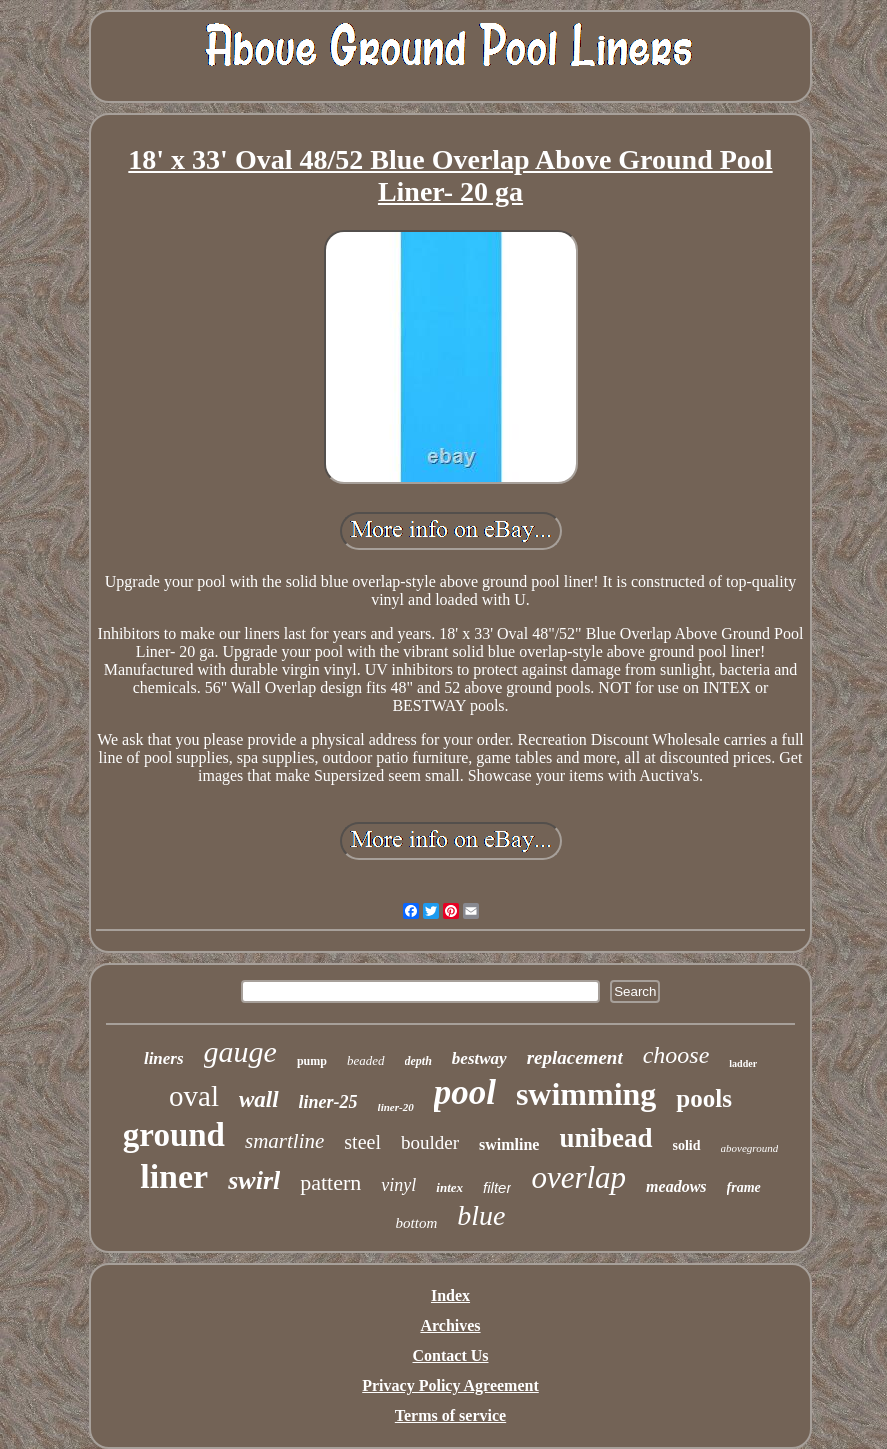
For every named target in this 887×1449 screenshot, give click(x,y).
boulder (430, 1142)
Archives (450, 1325)
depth (418, 1061)
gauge (240, 1051)
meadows (676, 1186)
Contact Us (451, 1355)
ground (174, 1135)
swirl (254, 1180)
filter (497, 1187)
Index (450, 1295)
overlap (578, 1177)
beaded (366, 1060)
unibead (605, 1138)
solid (687, 1145)
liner (174, 1176)
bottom (417, 1223)
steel (362, 1142)
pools (704, 1098)
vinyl (398, 1185)
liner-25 (328, 1102)
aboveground (750, 1148)
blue (481, 1215)
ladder (743, 1063)
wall (259, 1099)
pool (465, 1092)
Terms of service (450, 1415)
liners (164, 1058)
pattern (330, 1182)
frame (744, 1187)
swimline (509, 1144)
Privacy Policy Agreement (450, 1385)
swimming (586, 1094)
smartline (284, 1141)
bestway (479, 1058)
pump (312, 1061)
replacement (575, 1057)
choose (676, 1055)
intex (449, 1187)
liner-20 (396, 1107)
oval (194, 1096)
